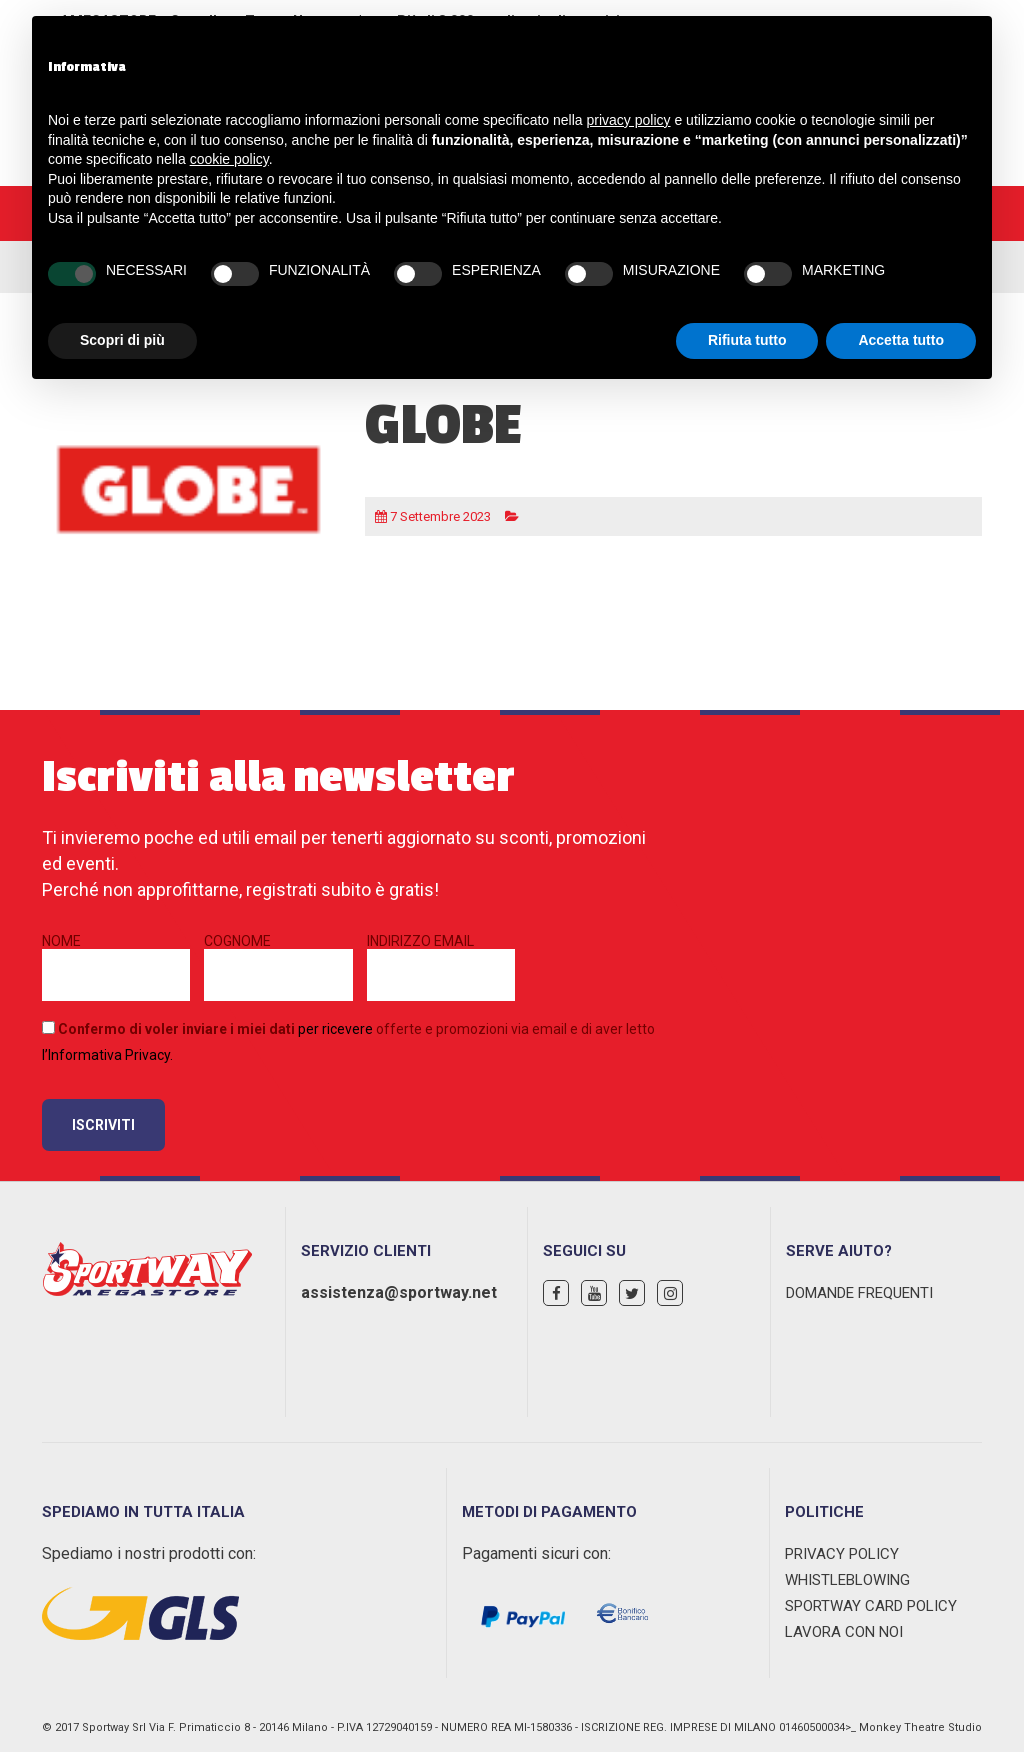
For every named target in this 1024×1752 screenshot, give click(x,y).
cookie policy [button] (229, 159)
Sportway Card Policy (871, 1606)
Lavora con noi (844, 1632)
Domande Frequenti (859, 1293)
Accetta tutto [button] (901, 340)
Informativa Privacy (109, 1055)
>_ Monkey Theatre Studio (913, 1727)
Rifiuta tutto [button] (747, 340)
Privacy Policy (842, 1554)
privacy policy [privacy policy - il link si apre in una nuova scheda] (629, 120)
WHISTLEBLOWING (847, 1580)
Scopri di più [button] (122, 340)
